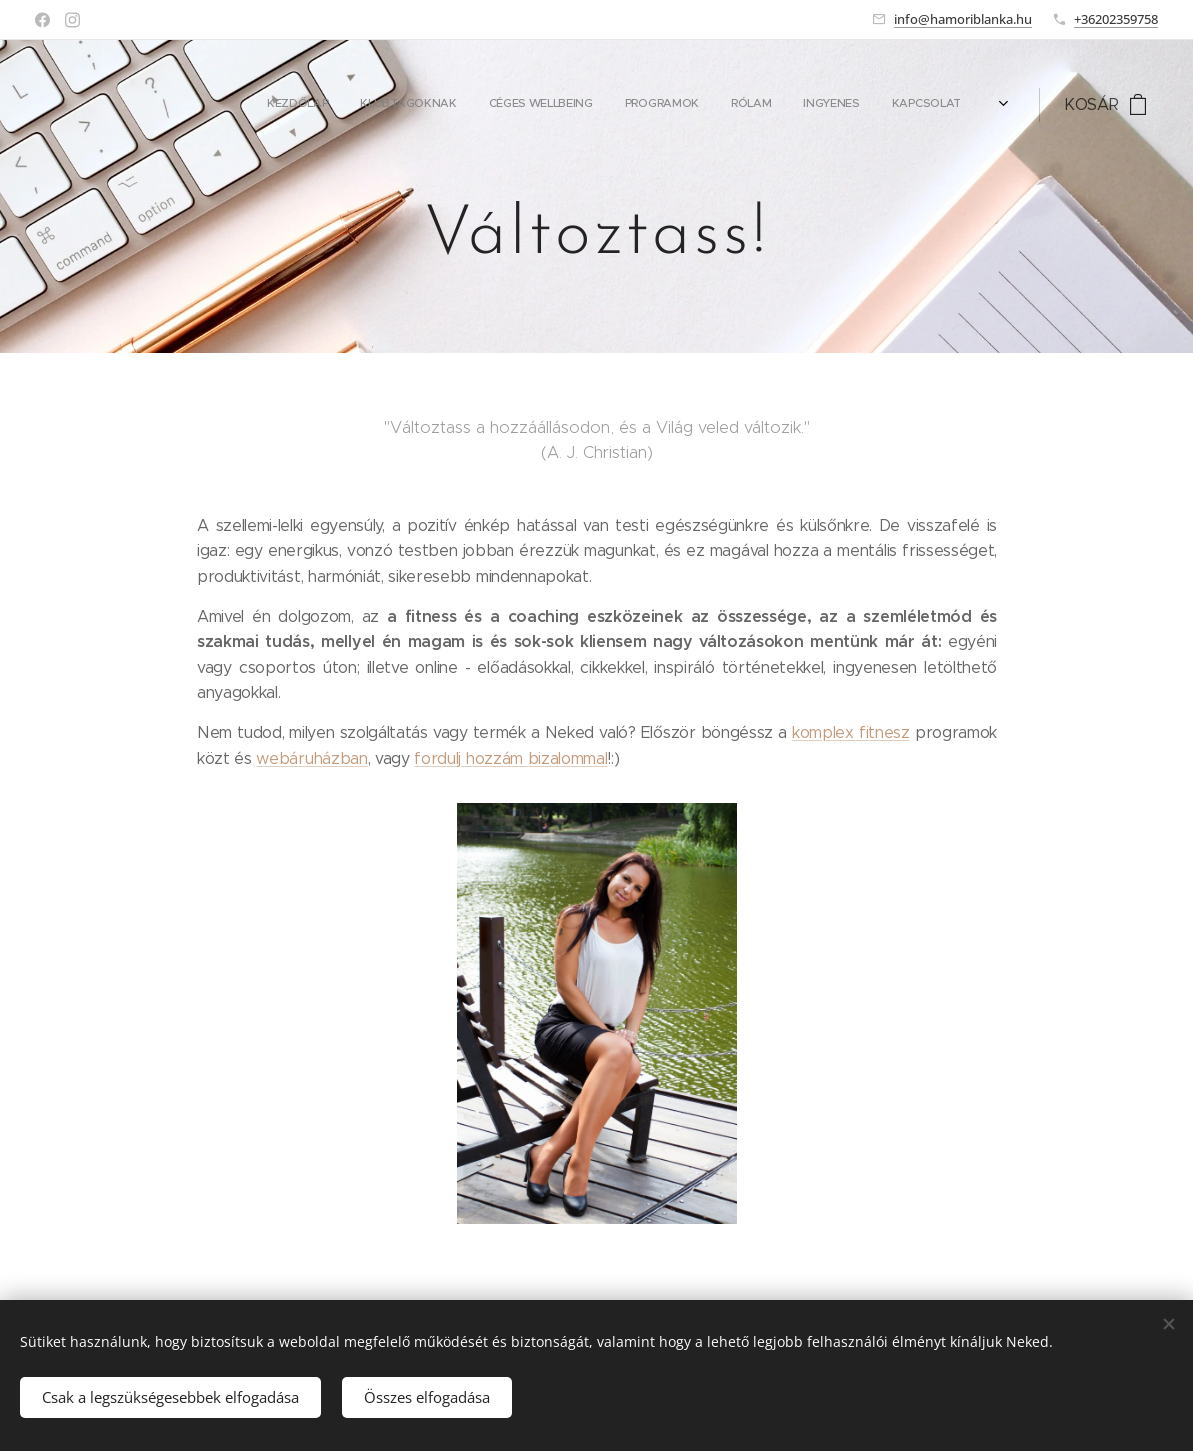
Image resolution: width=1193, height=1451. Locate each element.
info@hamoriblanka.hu (963, 19)
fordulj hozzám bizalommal (510, 758)
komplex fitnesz (851, 732)
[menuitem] (784, 105)
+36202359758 (1116, 19)
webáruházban (311, 758)
